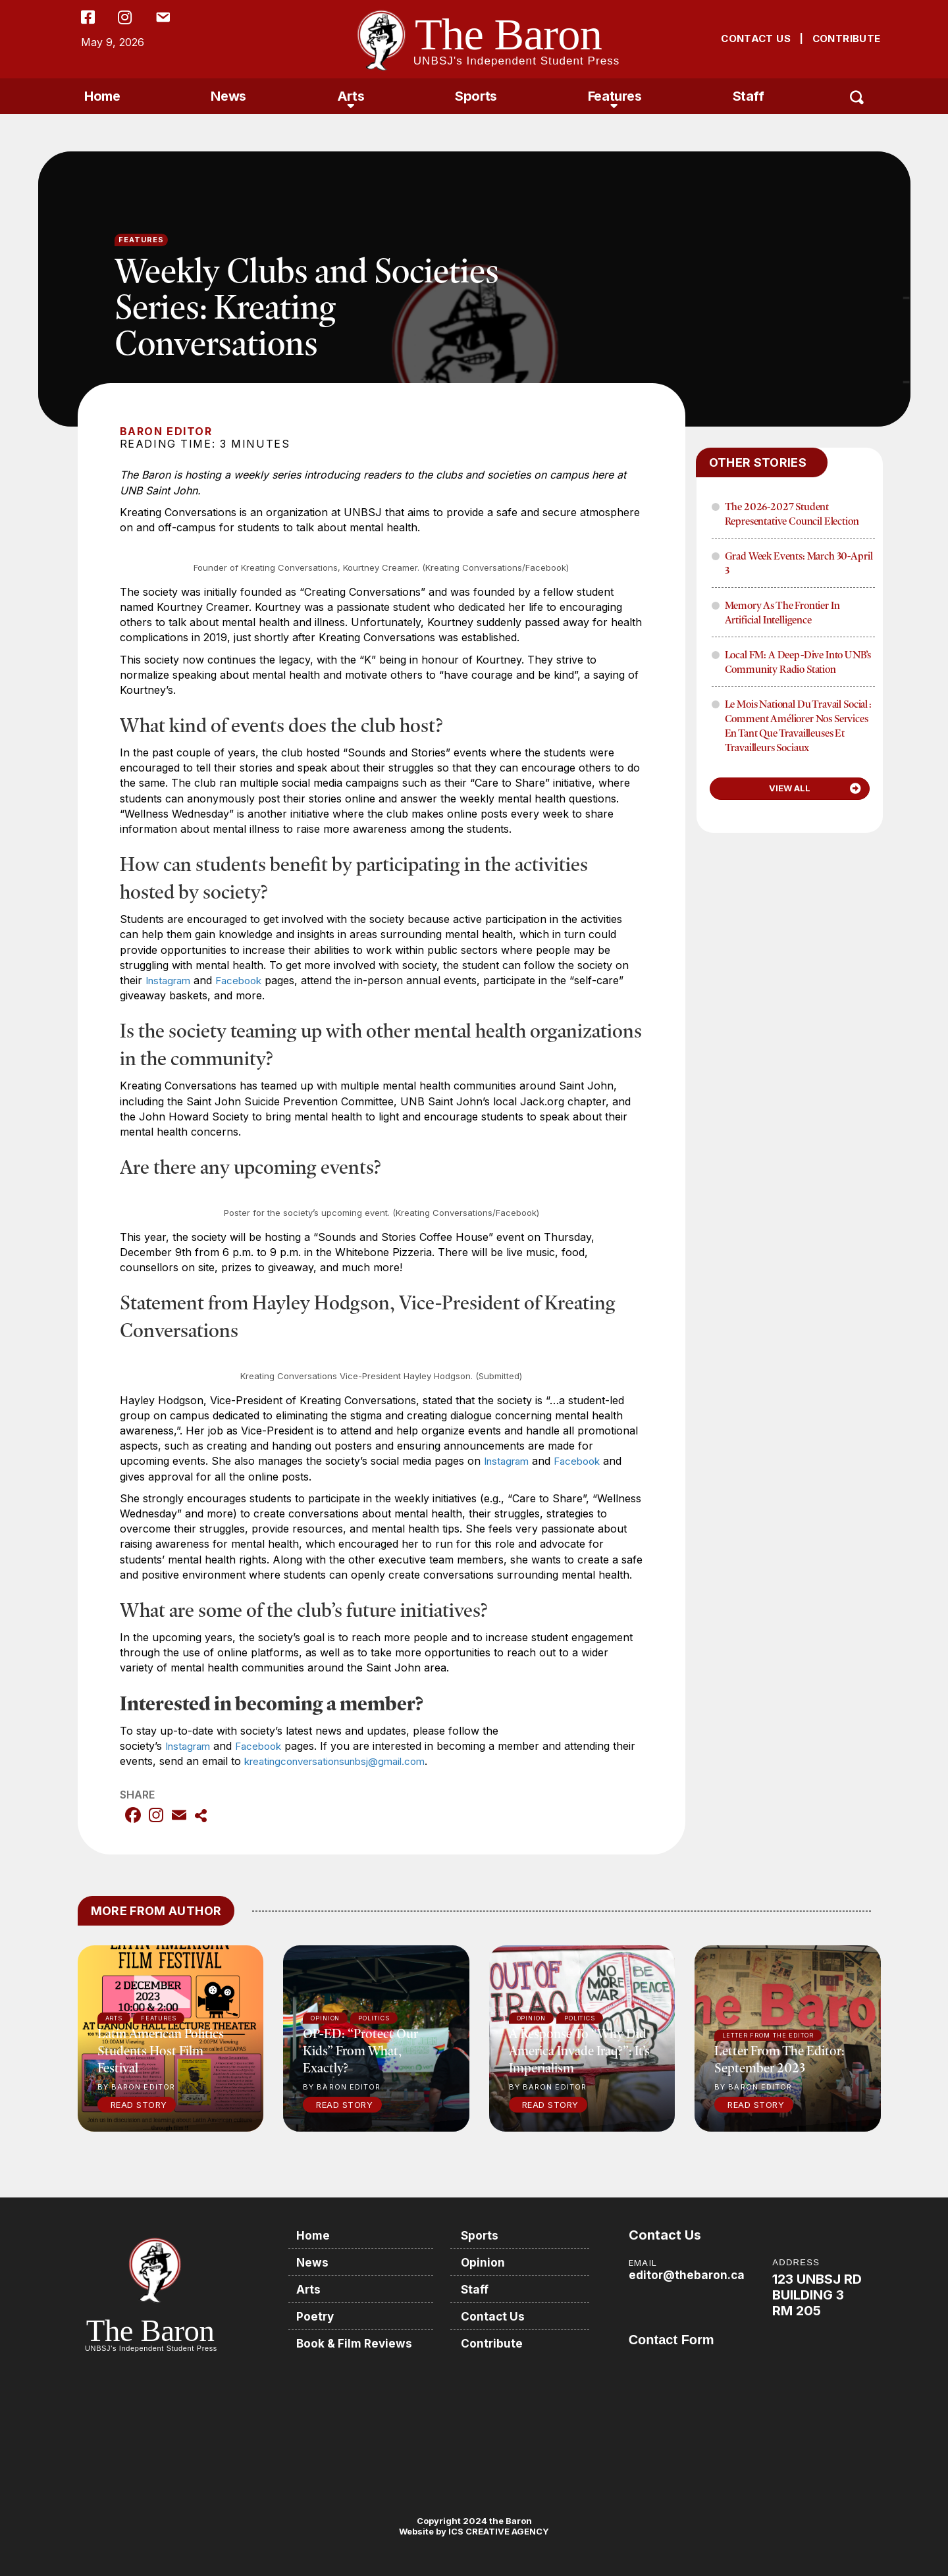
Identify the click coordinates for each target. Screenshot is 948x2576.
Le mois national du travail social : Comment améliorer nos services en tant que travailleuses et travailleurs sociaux (798, 725)
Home (102, 96)
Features (615, 96)
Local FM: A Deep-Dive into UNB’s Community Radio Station (798, 661)
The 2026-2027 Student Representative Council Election (792, 513)
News (228, 96)
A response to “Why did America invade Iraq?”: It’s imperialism (579, 2050)
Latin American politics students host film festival (160, 2050)
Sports (476, 96)
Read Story (139, 2104)
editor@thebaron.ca (688, 2275)
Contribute (496, 2341)
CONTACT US (756, 38)
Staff (748, 96)
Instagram (170, 980)
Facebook (246, 980)
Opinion (487, 2262)
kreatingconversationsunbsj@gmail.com (368, 1761)
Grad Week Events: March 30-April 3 (799, 562)
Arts (350, 96)
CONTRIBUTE (846, 38)
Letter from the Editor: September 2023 (779, 2058)
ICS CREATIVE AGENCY (497, 2531)
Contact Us (497, 2314)
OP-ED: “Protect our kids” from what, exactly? (360, 2050)
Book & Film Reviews (357, 2341)
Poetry (317, 2314)
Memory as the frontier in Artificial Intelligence (782, 612)
